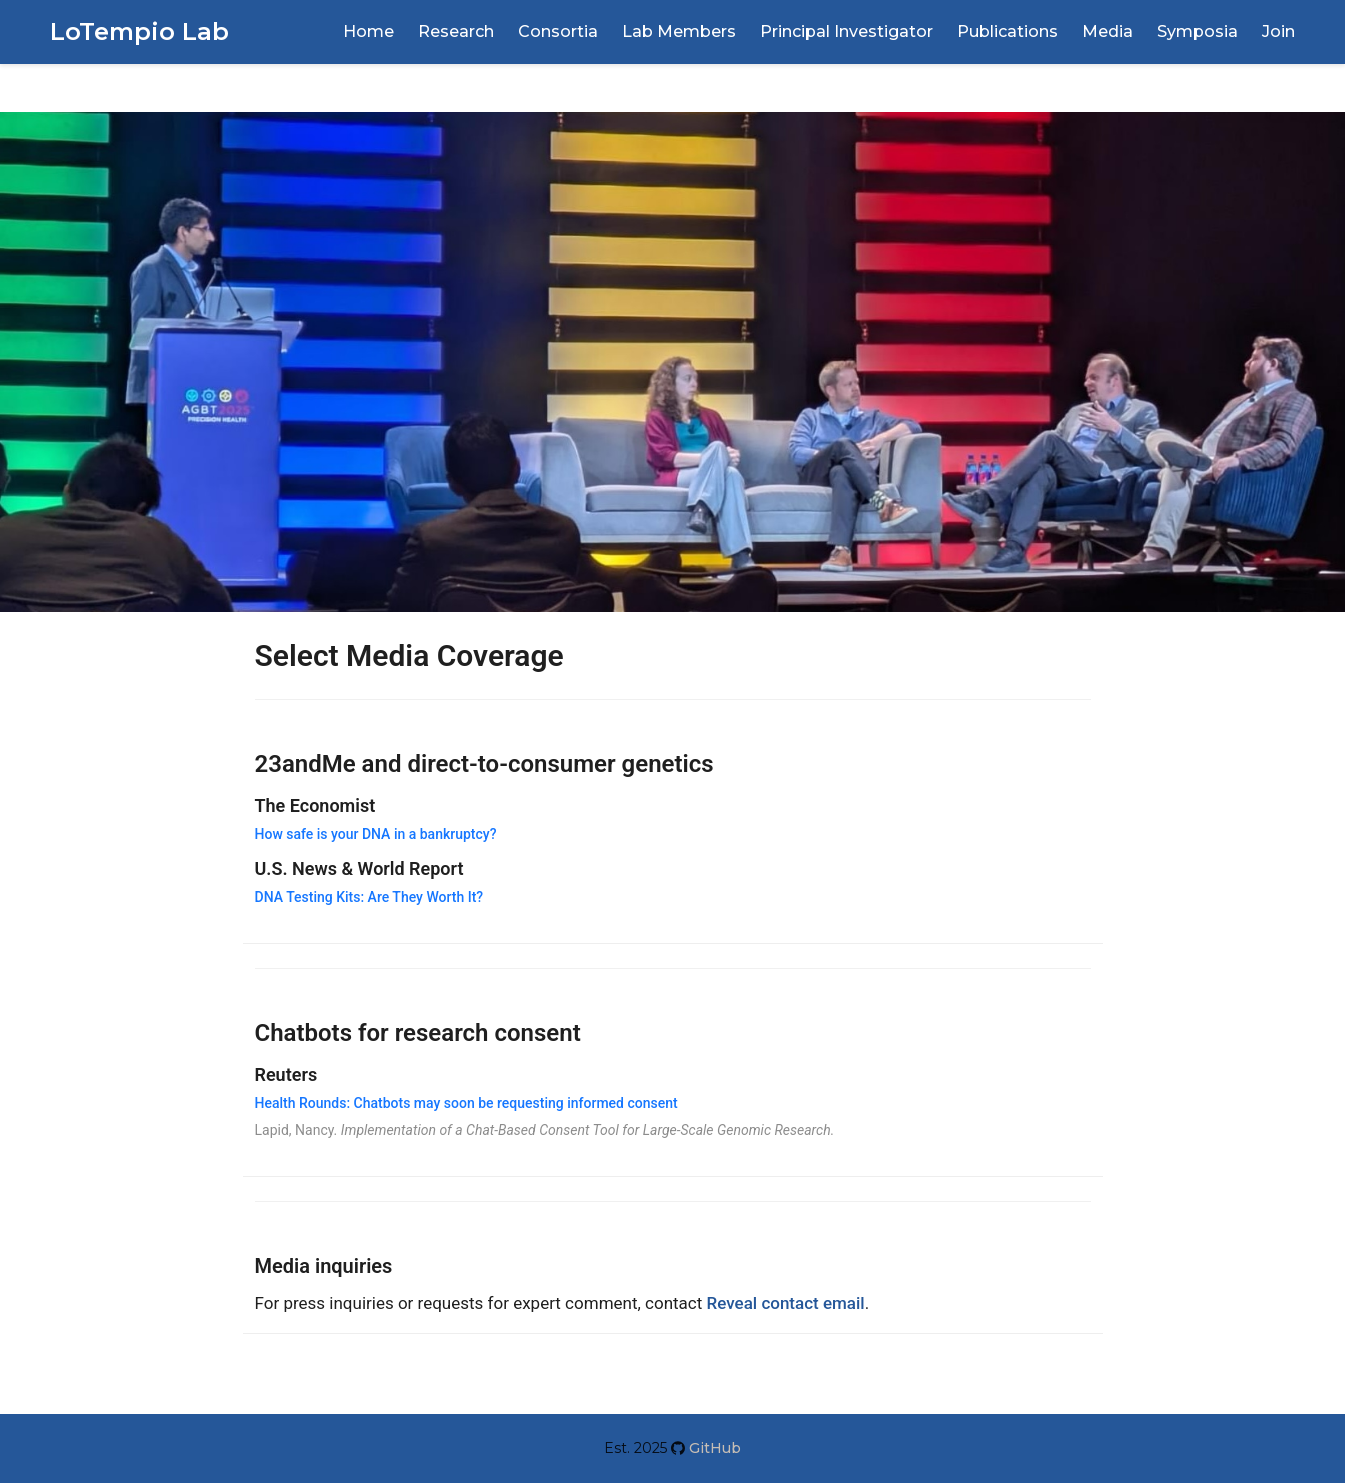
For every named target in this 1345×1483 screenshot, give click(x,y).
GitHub (713, 1448)
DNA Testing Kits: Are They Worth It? (369, 897)
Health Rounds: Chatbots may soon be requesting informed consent (466, 1103)
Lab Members (679, 31)
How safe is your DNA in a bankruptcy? (376, 834)
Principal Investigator (846, 31)
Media (1107, 31)
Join (1278, 31)
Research (456, 31)
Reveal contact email (786, 1303)
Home (368, 31)
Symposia (1197, 31)
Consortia (558, 31)
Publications (1007, 31)
